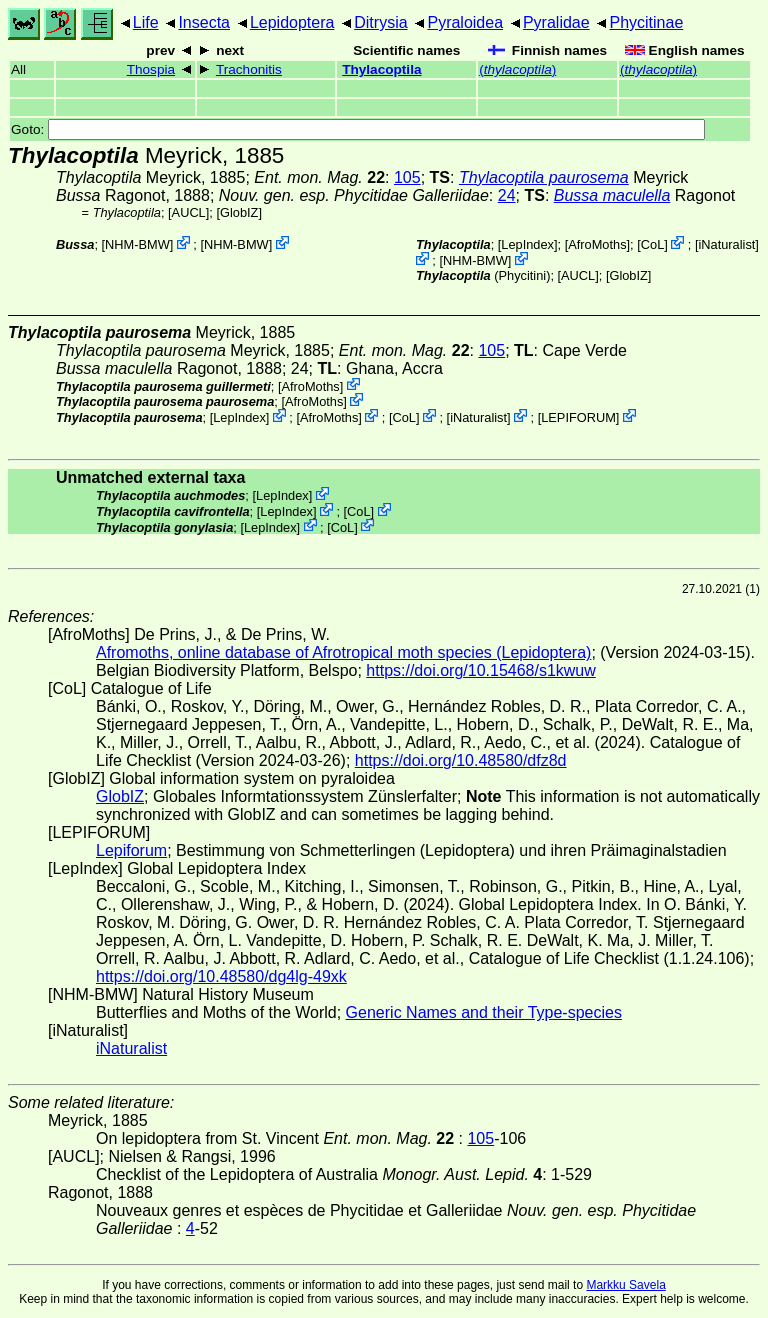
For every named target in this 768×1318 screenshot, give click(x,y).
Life (146, 22)
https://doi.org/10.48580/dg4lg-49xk (221, 976)
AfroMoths (597, 244)
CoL (652, 244)
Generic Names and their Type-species (484, 1012)
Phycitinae (646, 22)
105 (407, 177)
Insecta (204, 22)
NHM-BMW (137, 244)
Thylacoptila (381, 69)
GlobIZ (239, 212)
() (517, 69)
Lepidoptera (292, 22)
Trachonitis (249, 69)
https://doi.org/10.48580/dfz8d (461, 760)
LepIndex (527, 244)
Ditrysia (380, 22)
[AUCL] (188, 212)
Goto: (358, 129)
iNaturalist (726, 244)
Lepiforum (131, 850)
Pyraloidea (465, 22)
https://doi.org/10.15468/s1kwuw (480, 670)
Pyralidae (556, 22)
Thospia (151, 69)
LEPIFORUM (578, 417)
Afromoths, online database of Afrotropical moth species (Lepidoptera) (343, 652)
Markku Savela (625, 1285)
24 (507, 195)
